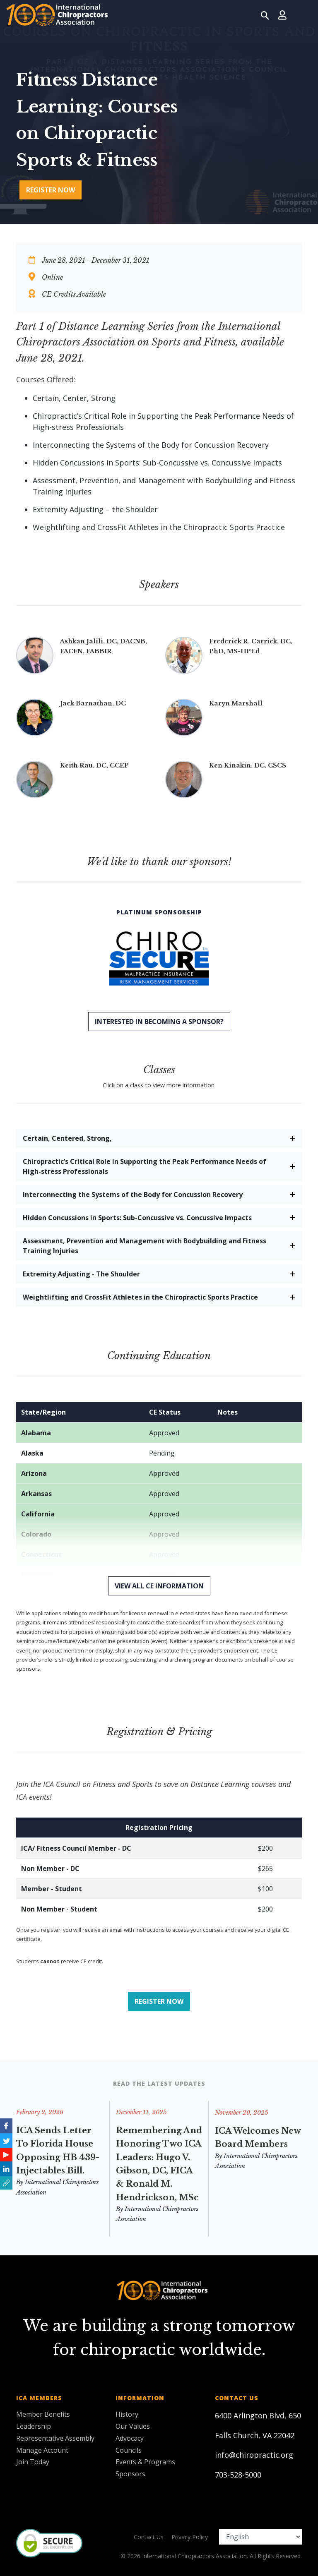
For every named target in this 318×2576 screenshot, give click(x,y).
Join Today (32, 2461)
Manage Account (42, 2450)
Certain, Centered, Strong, (67, 1138)
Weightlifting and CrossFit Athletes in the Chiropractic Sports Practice (140, 1297)
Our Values (133, 2426)
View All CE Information (159, 1585)
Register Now (50, 189)
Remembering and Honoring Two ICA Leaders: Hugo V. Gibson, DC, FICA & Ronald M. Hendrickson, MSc (159, 2184)
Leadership (33, 2426)
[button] (6, 2183)
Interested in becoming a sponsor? (159, 1021)
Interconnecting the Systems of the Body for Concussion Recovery (133, 1194)
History (127, 2414)
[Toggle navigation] (302, 15)
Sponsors (130, 2473)
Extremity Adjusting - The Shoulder (81, 1273)
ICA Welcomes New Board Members (258, 2227)
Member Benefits (43, 2414)
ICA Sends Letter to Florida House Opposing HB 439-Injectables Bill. (57, 2154)
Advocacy (130, 2438)
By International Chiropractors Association (57, 2190)
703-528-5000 (238, 2475)
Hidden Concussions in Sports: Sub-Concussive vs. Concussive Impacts (137, 1217)
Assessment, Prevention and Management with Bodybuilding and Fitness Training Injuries (144, 1245)
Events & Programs (145, 2461)
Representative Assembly (55, 2438)
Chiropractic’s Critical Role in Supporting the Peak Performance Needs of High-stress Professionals (144, 1166)
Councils (129, 2450)
